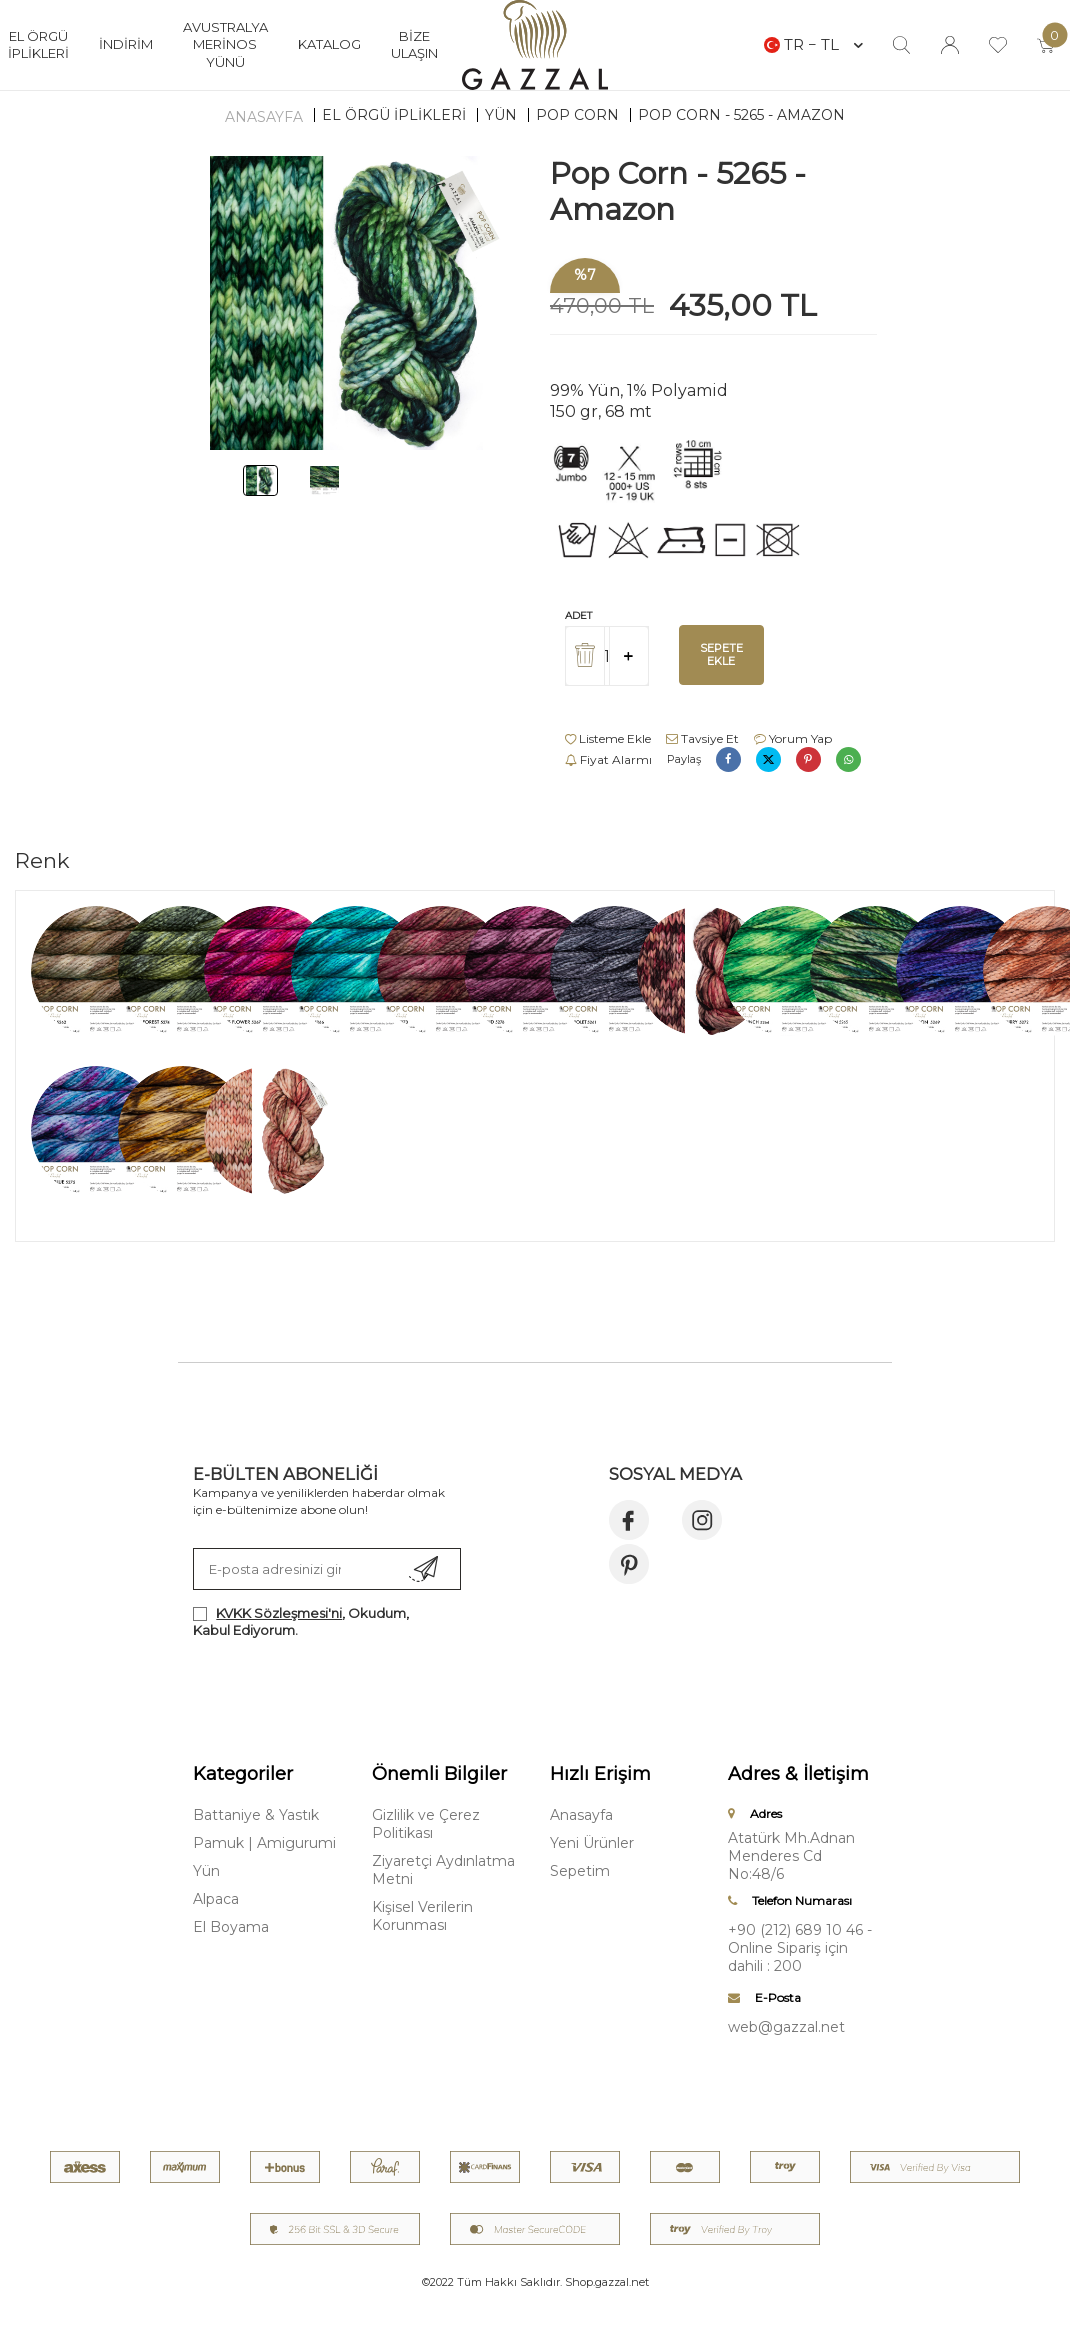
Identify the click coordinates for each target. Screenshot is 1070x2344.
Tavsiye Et (702, 738)
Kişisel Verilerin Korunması (422, 1916)
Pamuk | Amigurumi (264, 1843)
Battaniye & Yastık (256, 1815)
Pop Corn (577, 115)
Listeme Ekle (608, 738)
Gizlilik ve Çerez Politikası (426, 1824)
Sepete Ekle (721, 654)
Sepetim (580, 1871)
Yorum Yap (793, 738)
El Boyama (231, 1927)
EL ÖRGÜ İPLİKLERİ (394, 115)
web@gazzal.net (786, 2027)
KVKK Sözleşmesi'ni (279, 1613)
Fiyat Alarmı (608, 759)
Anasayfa (264, 117)
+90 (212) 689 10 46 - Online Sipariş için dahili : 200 (800, 1948)
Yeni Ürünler (592, 1843)
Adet (578, 615)
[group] (356, 303)
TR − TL (813, 44)
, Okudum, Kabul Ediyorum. (301, 1621)
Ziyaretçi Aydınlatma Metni (443, 1870)
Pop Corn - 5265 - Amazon (741, 115)
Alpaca (216, 1899)
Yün (501, 115)
